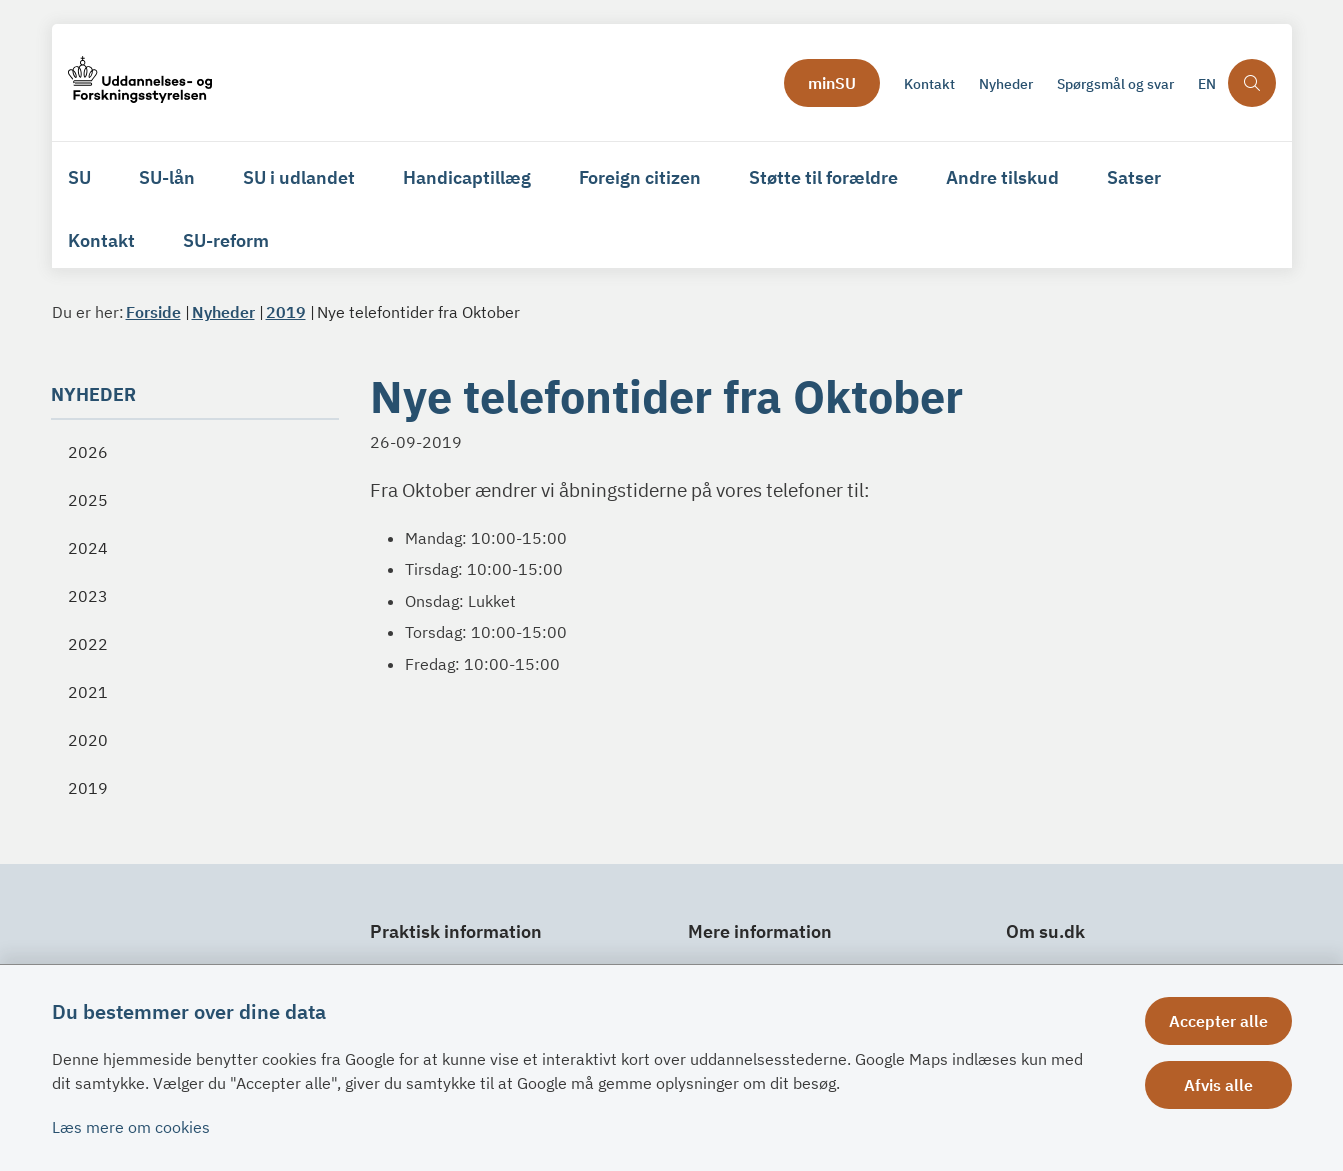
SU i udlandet (299, 177)
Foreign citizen (640, 177)
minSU (832, 83)
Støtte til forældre (823, 177)
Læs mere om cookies (131, 1127)
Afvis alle (1218, 1085)
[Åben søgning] (1252, 83)
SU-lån (167, 177)
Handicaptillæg (467, 177)
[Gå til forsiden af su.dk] (420, 82)
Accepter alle (1218, 1021)
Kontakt (101, 240)
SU (79, 177)
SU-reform (226, 240)
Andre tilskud (1002, 177)
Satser (1134, 177)
